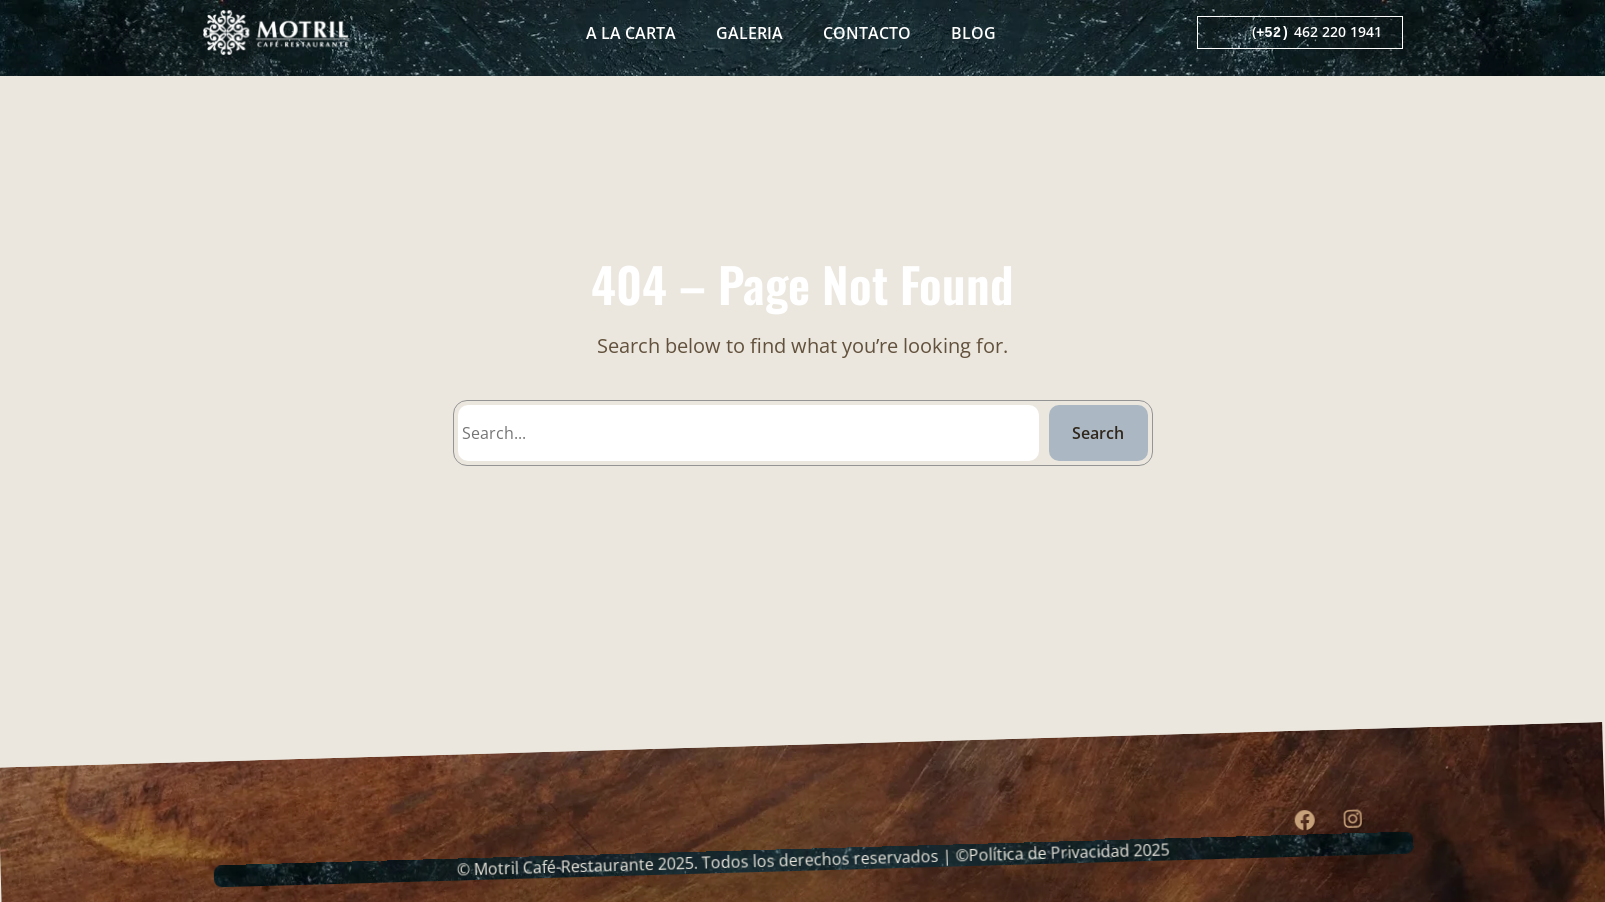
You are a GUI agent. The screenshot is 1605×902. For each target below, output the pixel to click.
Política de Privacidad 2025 (1068, 857)
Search (1098, 433)
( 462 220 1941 (1317, 32)
